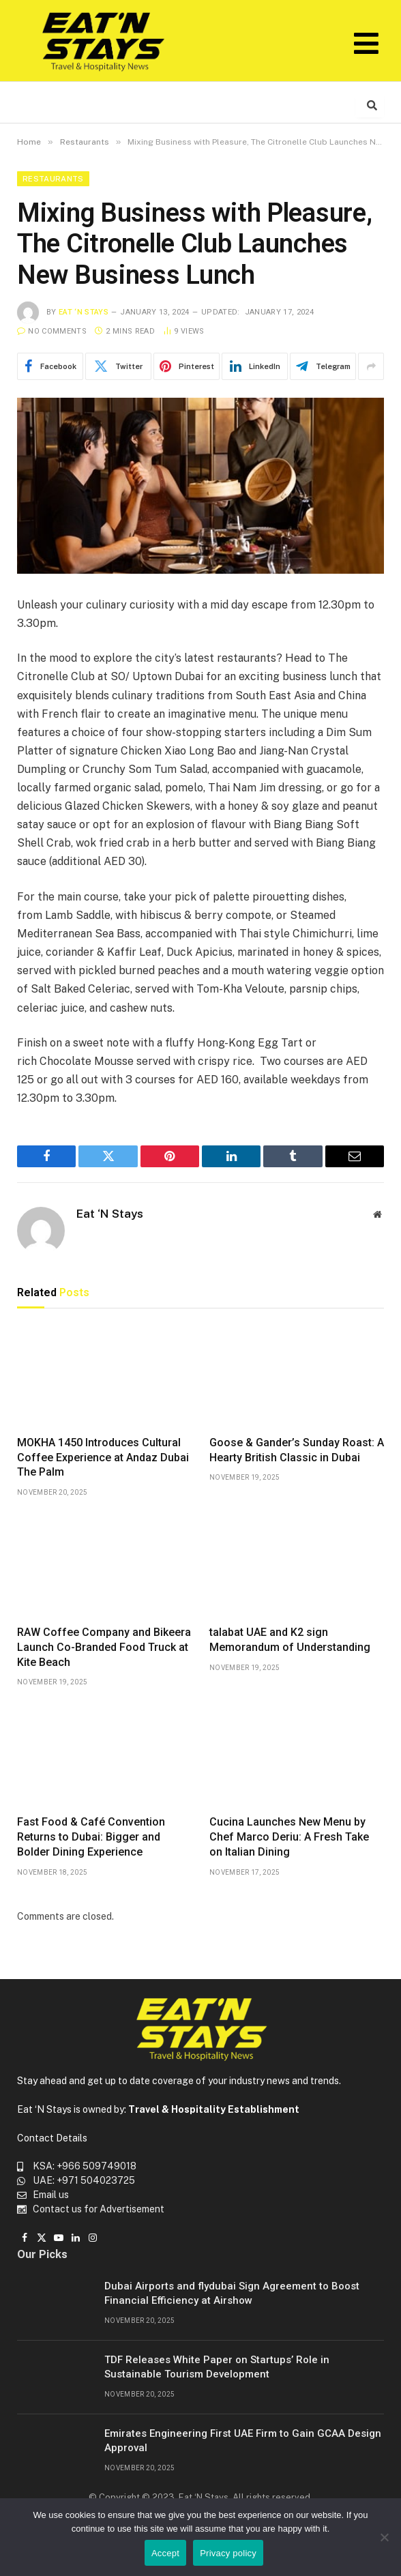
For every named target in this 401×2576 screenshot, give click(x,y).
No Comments (52, 331)
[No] (384, 2537)
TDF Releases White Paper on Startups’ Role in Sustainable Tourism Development (216, 2367)
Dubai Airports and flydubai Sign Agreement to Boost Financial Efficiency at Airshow (231, 2293)
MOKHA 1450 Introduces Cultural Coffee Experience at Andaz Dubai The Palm (103, 1457)
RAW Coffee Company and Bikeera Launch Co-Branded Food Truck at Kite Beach (104, 1647)
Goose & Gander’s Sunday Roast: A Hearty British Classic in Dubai (296, 1450)
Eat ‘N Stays (83, 312)
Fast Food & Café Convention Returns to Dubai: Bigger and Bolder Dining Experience (91, 1836)
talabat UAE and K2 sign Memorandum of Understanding (289, 1640)
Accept (165, 2553)
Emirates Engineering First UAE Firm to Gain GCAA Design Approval (242, 2440)
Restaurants (53, 179)
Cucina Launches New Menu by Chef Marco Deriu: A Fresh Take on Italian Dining (289, 1836)
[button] (366, 43)
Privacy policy (228, 2553)
